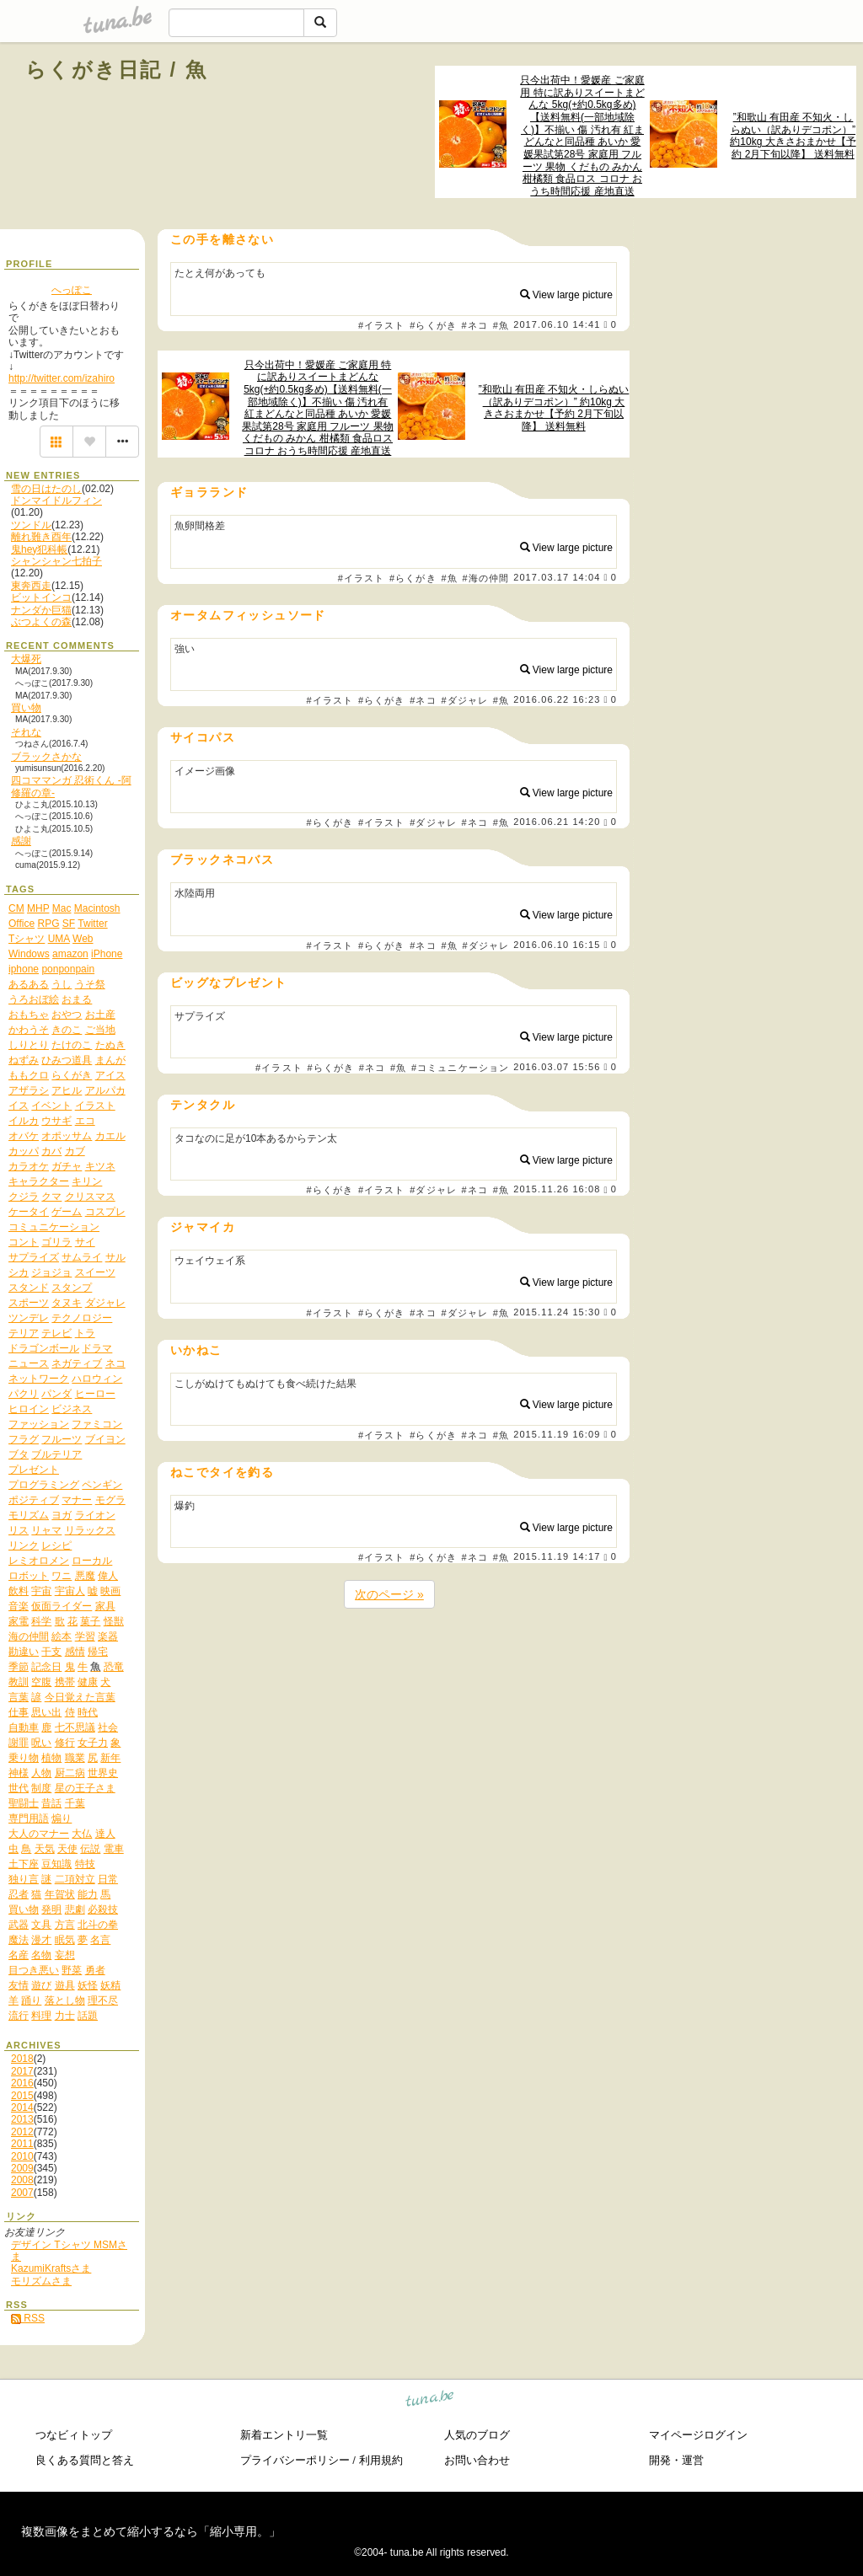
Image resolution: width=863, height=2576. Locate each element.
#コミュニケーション (460, 1068)
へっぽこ (71, 290)
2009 (22, 2168)
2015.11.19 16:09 (556, 1434)
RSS (28, 2318)
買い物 (26, 708)
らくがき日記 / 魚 (116, 69)
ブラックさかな (46, 757)
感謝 (21, 841)
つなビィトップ (73, 2435)
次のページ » (389, 1594)
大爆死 (26, 659)
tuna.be (430, 2401)
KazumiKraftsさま (51, 2268)
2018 (22, 2059)
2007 (22, 2192)
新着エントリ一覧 (284, 2435)
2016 (22, 2083)
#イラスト (381, 325)
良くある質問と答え (84, 2460)
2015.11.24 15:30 (556, 1312)
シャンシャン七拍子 (56, 561)
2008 (22, 2180)
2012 (22, 2132)
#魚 (501, 325)
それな (26, 732)
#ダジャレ (464, 700)
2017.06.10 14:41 (556, 324)
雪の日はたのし (46, 489)
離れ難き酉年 (41, 537)
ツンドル (31, 525)
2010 (22, 2156)
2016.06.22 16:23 (556, 699)
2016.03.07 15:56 (556, 1067)
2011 (22, 2144)
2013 (22, 2119)
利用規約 (381, 2460)
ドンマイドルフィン (56, 500)
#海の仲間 (485, 578)
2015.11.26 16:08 (556, 1190)
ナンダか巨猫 (41, 610)
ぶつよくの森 (41, 622)
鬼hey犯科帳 (39, 549)
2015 (22, 2096)
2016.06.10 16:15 (556, 945)
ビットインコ (41, 597)
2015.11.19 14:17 (556, 1557)
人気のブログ (477, 2435)
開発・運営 (676, 2460)
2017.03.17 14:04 (556, 577)
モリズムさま (41, 2281)
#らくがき (433, 325)
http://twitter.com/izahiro (61, 378)
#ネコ (475, 325)
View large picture (567, 295)
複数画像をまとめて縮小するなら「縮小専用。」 (151, 2531)
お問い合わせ (477, 2460)
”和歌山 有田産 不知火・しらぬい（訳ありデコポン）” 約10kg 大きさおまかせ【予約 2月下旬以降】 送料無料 (792, 135)
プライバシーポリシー (295, 2460)
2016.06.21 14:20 (556, 822)
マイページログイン (698, 2435)
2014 (22, 2107)
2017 (22, 2071)
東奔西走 (31, 586)
